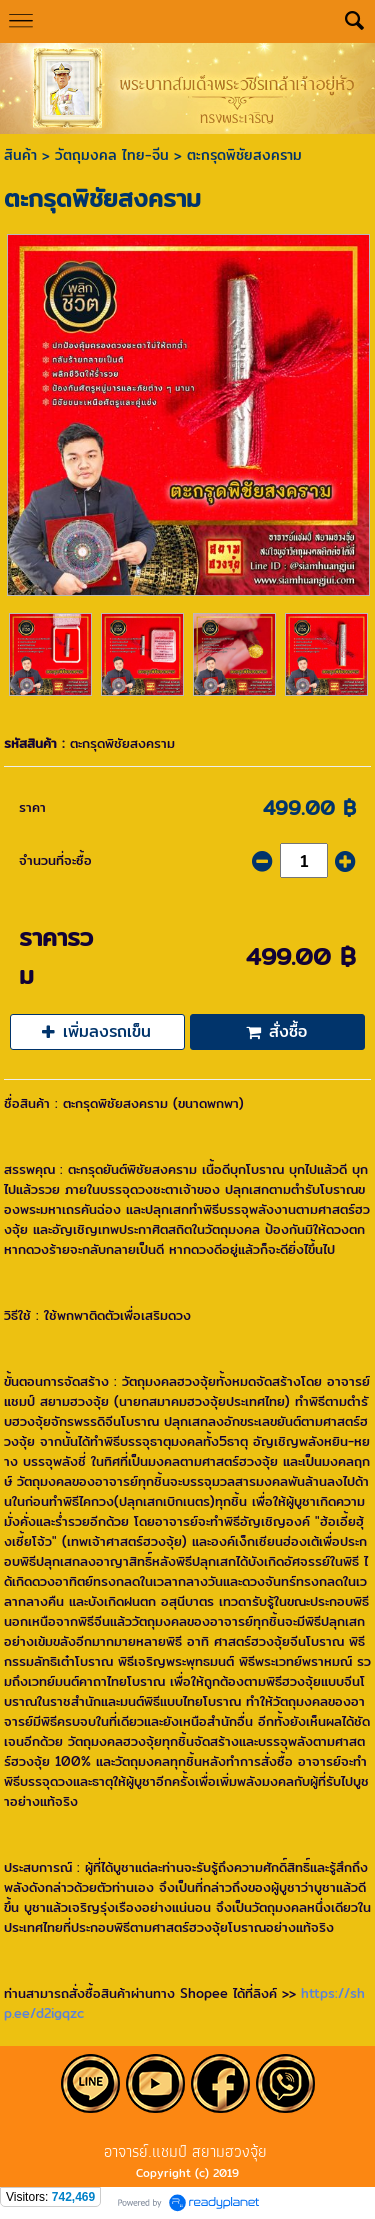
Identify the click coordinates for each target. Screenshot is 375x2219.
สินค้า (20, 155)
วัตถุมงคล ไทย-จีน (112, 155)
